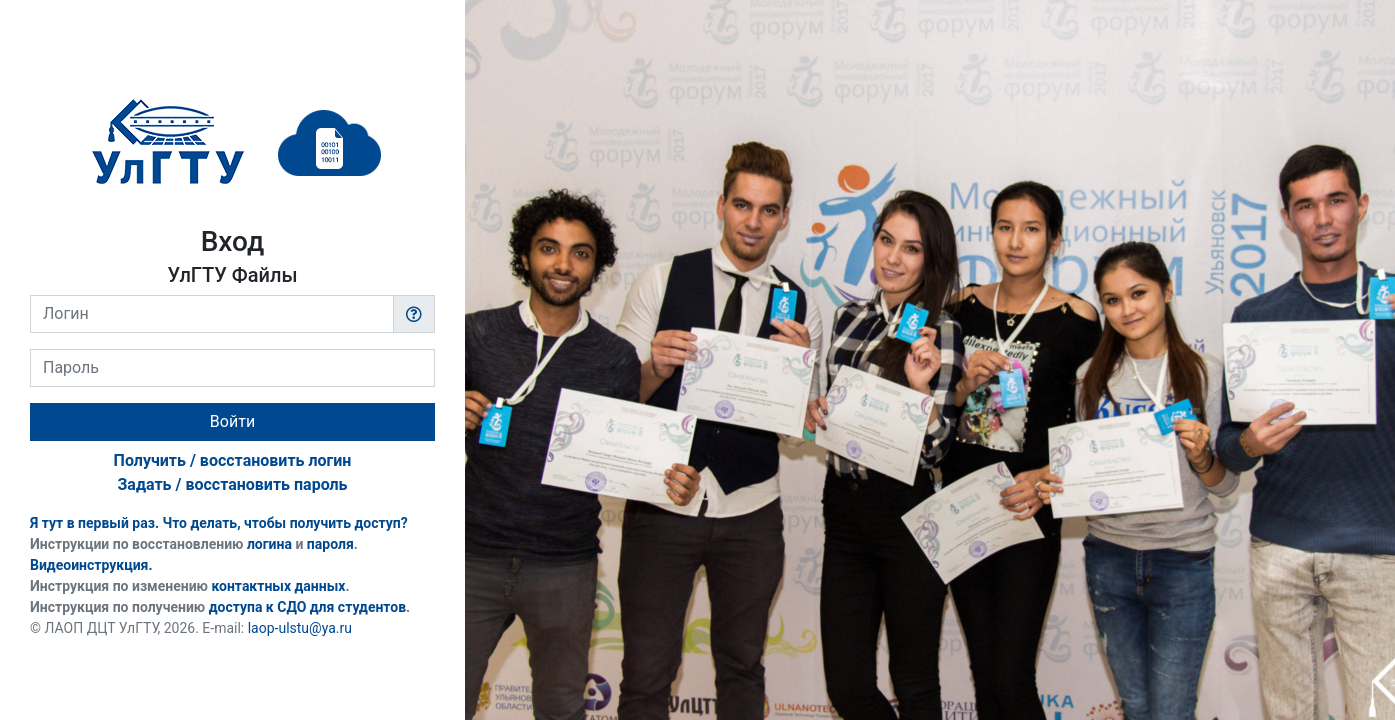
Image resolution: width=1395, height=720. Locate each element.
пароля (330, 544)
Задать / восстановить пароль (232, 484)
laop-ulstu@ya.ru (300, 628)
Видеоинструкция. (91, 565)
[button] (414, 314)
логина (269, 544)
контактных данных (278, 586)
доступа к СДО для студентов (307, 607)
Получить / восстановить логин (233, 460)
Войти (232, 421)
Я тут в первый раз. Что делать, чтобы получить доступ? (219, 523)
